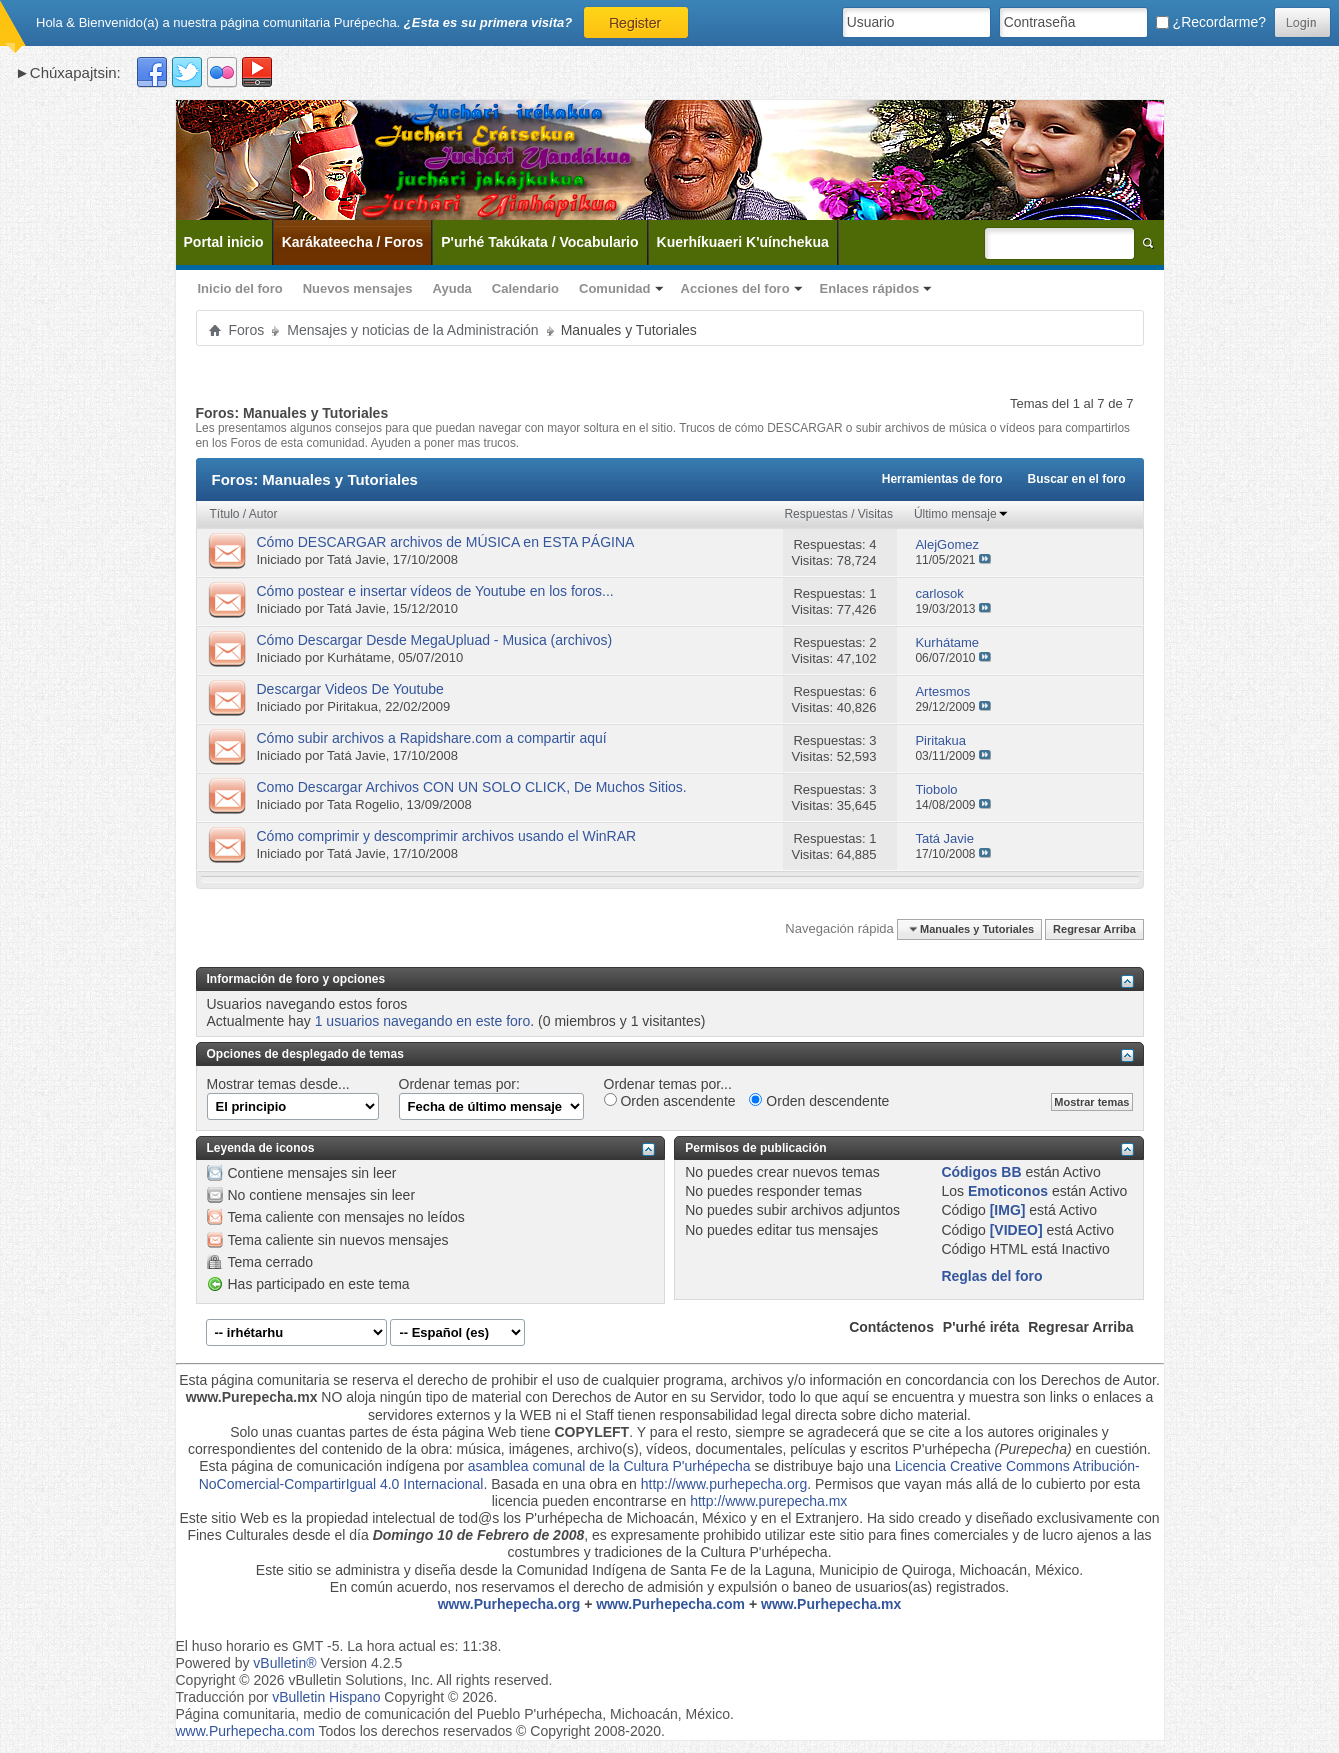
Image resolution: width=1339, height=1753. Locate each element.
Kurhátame (359, 657)
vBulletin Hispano (326, 1697)
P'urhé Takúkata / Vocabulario (539, 242)
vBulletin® (284, 1663)
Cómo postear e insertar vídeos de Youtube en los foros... (435, 591)
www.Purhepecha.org (509, 1604)
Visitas (875, 514)
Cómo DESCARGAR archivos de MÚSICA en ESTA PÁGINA (446, 542)
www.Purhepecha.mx (831, 1604)
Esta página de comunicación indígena (319, 1466)
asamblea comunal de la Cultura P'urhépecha (609, 1466)
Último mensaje (961, 514)
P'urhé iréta (981, 1327)
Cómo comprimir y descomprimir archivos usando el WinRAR (447, 836)
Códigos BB (981, 1172)
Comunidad (615, 288)
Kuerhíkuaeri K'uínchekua (743, 242)
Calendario (525, 288)
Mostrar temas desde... (278, 1084)
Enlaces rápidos (870, 288)
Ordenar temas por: (459, 1084)
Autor (263, 514)
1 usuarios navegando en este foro (423, 1021)
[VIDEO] (1016, 1230)
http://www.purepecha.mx (768, 1501)
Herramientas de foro (942, 479)
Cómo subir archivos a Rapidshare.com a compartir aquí (432, 738)
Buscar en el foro (1076, 479)
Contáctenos (891, 1327)
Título (225, 514)
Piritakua (352, 706)
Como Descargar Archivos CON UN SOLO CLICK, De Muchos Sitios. (472, 787)
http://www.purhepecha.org (724, 1484)
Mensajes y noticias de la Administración (412, 330)
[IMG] (1008, 1210)
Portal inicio (224, 242)
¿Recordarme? (1211, 22)
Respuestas (815, 514)
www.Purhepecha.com (670, 1604)
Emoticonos (1008, 1191)
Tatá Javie (356, 559)
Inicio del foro (240, 288)
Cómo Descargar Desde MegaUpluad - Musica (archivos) (435, 640)
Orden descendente (819, 1101)
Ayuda (452, 288)
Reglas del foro (991, 1276)
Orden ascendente (670, 1101)
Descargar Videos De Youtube (350, 689)
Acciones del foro (735, 288)
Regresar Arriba (1094, 929)
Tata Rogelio (363, 804)
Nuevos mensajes (358, 288)
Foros (247, 330)
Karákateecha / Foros (353, 242)
